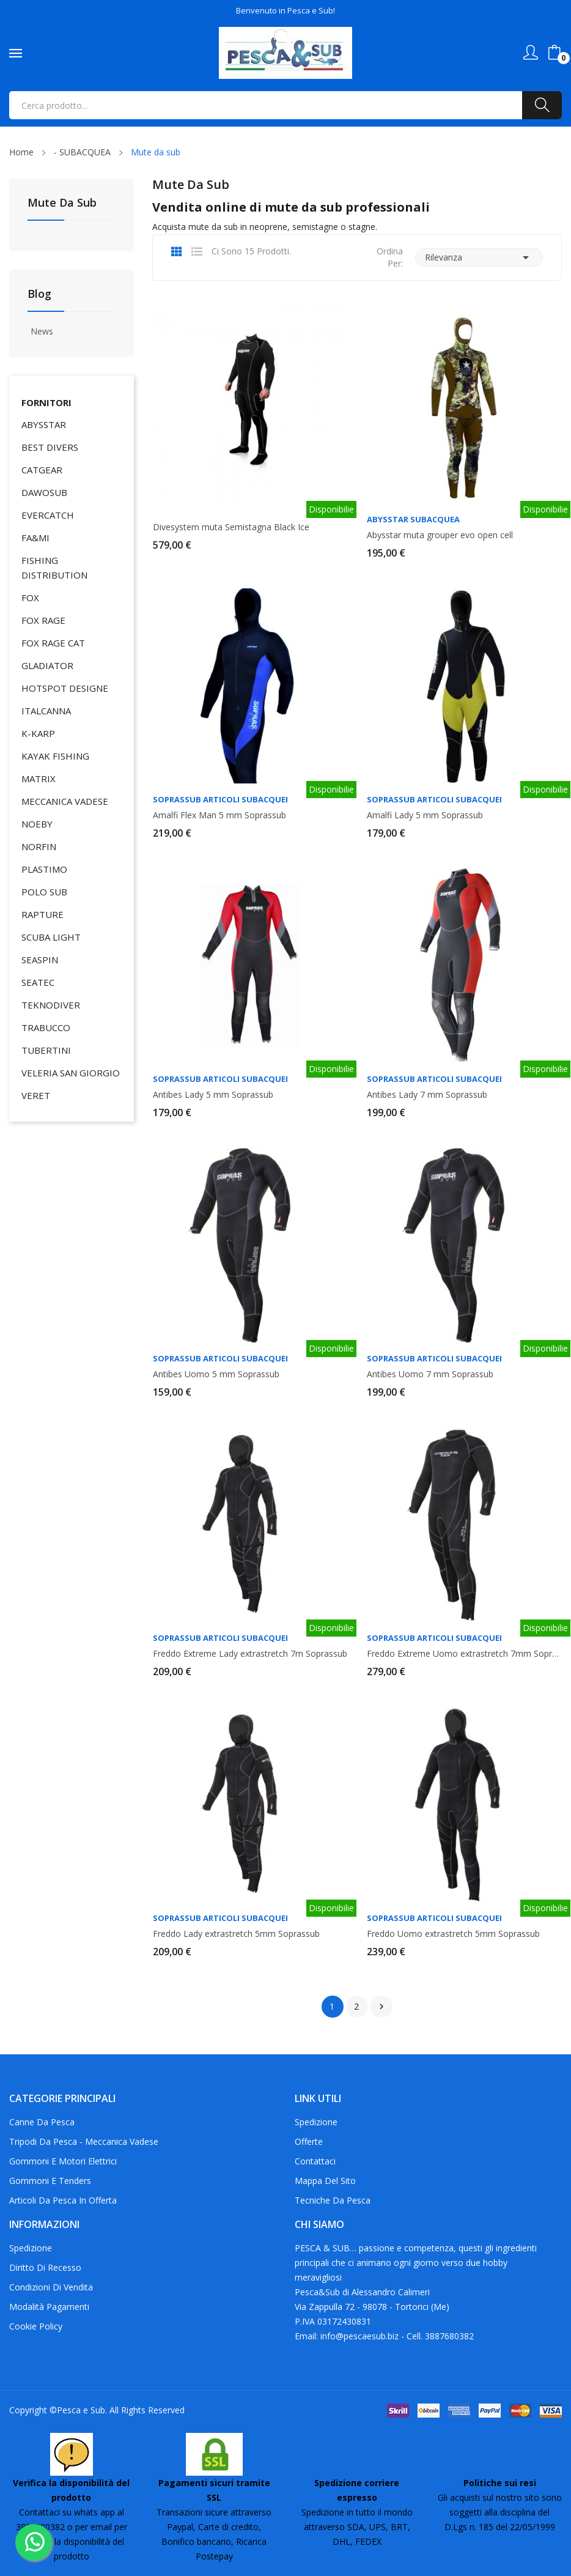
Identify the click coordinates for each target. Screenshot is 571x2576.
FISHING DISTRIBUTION (54, 567)
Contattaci (315, 2161)
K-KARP (38, 733)
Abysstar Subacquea (413, 520)
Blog (39, 294)
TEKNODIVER (50, 1005)
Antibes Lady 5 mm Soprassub (213, 1094)
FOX (30, 597)
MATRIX (38, 778)
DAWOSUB (44, 492)
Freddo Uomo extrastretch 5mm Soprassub (453, 1933)
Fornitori (46, 402)
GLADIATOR (47, 665)
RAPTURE (42, 914)
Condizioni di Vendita (51, 2287)
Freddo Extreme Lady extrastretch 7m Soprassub (250, 1653)
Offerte (309, 2141)
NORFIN (38, 846)
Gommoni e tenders (50, 2180)
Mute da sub (62, 203)
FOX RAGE (43, 620)
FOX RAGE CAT (53, 643)
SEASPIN (39, 959)
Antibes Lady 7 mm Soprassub (427, 1094)
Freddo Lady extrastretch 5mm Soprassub (236, 1933)
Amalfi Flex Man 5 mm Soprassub (219, 815)
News (42, 331)
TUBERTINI (46, 1050)
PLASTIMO (44, 869)
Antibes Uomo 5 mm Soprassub (216, 1374)
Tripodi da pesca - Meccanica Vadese (83, 2141)
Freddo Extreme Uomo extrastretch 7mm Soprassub (464, 1653)
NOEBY (37, 824)
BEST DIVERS (49, 447)
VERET (35, 1095)
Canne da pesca (42, 2122)
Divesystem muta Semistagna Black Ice (231, 527)
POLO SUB (44, 892)
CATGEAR (41, 470)
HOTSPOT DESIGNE (64, 688)
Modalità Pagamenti (49, 2306)
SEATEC (37, 982)
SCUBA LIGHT (51, 937)
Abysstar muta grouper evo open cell (440, 535)
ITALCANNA (46, 711)
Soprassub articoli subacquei (220, 800)
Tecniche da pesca (332, 2200)
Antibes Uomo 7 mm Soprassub (430, 1374)
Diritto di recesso (45, 2267)
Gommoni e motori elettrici (63, 2161)
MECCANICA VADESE (64, 801)
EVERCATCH (47, 515)
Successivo (381, 2006)
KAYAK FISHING (55, 756)
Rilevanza (479, 257)
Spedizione (316, 2122)
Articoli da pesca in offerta (63, 2200)
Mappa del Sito (325, 2180)
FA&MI (35, 537)
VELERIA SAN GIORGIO (70, 1073)
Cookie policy (35, 2326)
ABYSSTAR (43, 424)
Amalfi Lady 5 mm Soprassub (425, 815)
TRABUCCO (45, 1027)
